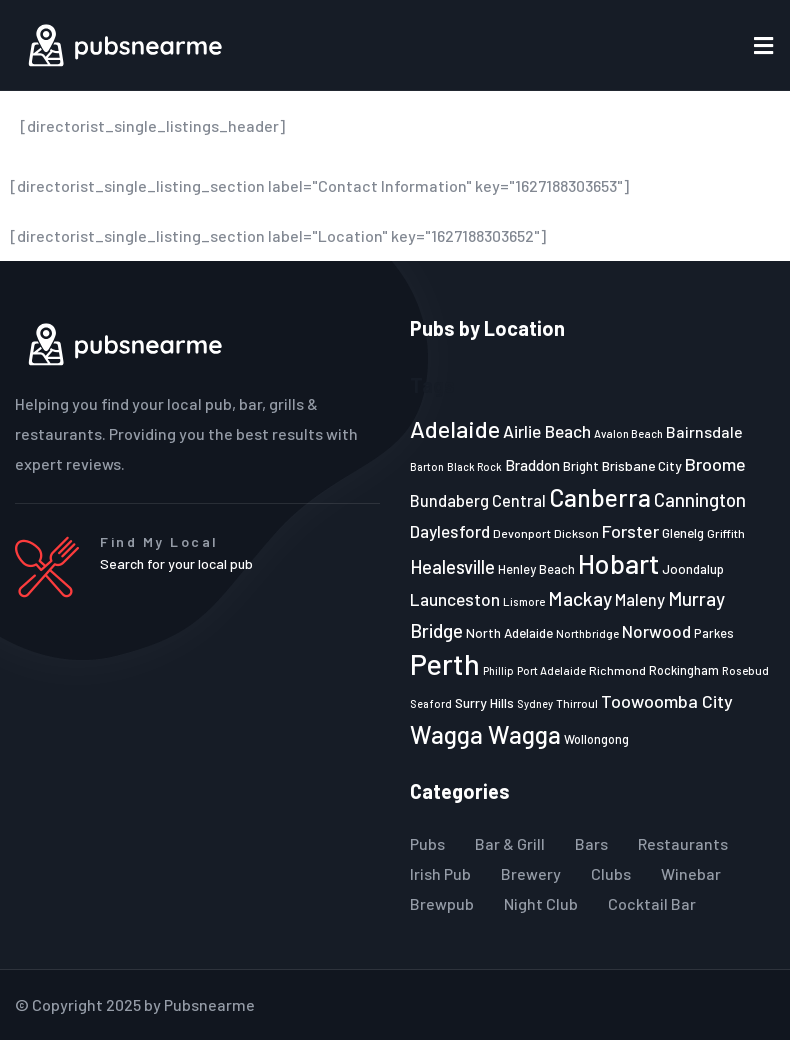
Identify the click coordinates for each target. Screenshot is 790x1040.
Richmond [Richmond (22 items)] (617, 670)
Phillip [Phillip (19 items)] (498, 670)
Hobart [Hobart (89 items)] (618, 563)
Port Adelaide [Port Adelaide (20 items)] (551, 670)
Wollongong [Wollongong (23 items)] (596, 739)
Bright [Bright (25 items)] (581, 466)
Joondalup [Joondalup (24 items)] (693, 569)
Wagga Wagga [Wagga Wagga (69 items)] (485, 734)
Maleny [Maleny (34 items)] (640, 599)
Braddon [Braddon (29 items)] (532, 465)
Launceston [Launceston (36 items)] (455, 599)
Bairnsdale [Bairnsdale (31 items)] (704, 431)
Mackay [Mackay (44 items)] (580, 598)
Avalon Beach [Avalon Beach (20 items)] (628, 433)
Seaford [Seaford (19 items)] (431, 703)
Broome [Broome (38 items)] (715, 464)
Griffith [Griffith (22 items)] (726, 533)
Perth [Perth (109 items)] (445, 663)
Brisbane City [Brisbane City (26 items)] (642, 465)
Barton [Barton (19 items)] (427, 466)
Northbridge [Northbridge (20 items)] (587, 633)
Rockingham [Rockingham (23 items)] (684, 670)
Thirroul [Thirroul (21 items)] (577, 703)
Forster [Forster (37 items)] (630, 531)
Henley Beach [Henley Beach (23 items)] (536, 569)
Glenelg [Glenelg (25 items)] (683, 533)
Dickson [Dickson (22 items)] (576, 533)
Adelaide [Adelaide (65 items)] (455, 428)
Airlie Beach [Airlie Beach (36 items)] (547, 431)
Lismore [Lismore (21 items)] (524, 601)
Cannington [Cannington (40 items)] (700, 500)
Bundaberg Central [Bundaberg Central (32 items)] (478, 500)
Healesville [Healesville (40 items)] (452, 567)
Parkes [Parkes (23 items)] (714, 633)
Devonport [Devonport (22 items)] (522, 533)
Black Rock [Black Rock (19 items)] (474, 466)
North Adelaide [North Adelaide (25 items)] (509, 633)
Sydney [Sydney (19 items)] (535, 703)
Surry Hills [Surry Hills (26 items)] (484, 702)
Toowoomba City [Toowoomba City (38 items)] (667, 701)
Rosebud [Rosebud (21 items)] (745, 670)
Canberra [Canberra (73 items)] (600, 497)
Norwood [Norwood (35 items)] (656, 631)
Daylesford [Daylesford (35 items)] (450, 531)
